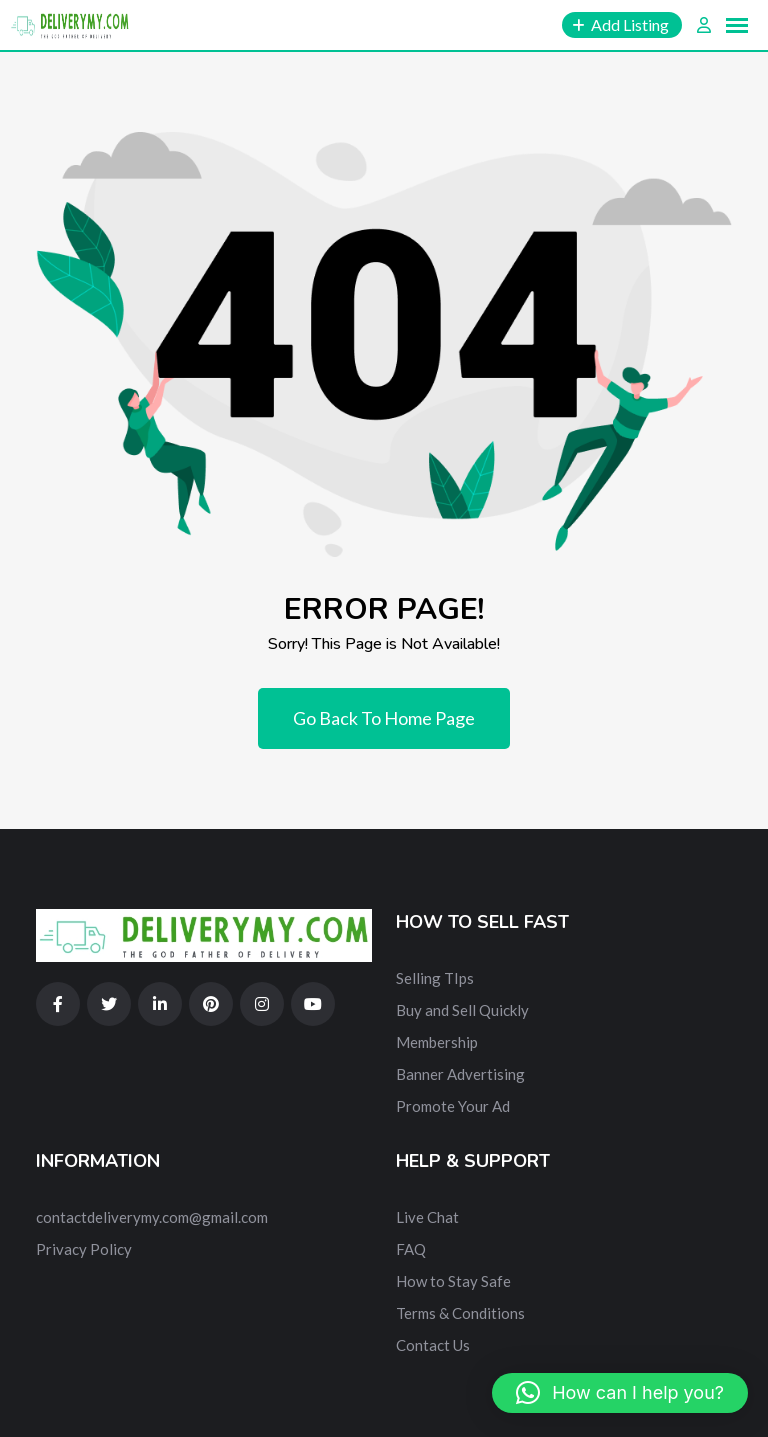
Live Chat (427, 1217)
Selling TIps (435, 978)
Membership (437, 1042)
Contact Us (433, 1345)
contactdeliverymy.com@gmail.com (152, 1217)
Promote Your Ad (453, 1106)
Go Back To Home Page (384, 718)
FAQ (411, 1249)
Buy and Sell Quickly (462, 1010)
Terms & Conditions (460, 1313)
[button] (620, 1393)
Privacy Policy (84, 1249)
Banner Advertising (460, 1074)
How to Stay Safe (453, 1281)
